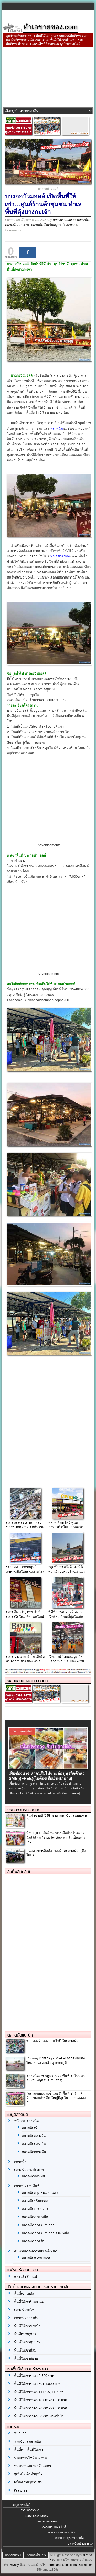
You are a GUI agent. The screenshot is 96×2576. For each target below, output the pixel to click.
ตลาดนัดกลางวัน (17, 225)
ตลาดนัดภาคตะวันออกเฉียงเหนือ (45, 2233)
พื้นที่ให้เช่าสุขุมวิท (27, 2342)
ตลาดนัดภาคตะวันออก (38, 2225)
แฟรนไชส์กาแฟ (25, 2276)
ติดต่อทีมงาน (13, 2555)
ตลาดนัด (83, 220)
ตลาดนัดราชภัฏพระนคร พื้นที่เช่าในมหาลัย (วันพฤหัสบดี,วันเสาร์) (55, 2078)
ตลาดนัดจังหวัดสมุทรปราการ (51, 225)
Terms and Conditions (62, 2565)
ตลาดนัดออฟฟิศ (33, 2176)
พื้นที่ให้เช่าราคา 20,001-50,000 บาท (40, 2408)
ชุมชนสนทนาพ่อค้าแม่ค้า (32, 2466)
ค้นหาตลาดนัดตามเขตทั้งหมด (35, 2251)
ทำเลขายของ (60, 556)
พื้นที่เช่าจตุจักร (25, 2334)
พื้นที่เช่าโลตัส (24, 2293)
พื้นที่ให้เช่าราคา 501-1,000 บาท (37, 2384)
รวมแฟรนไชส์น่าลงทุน (30, 2458)
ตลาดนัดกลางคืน (34, 2152)
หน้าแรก (20, 2433)
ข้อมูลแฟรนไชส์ (21, 2504)
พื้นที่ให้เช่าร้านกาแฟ (29, 2302)
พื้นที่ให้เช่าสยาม (26, 2358)
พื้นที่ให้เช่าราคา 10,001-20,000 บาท (40, 2400)
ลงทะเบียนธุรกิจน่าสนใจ (69, 2538)
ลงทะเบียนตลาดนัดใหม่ (61, 2532)
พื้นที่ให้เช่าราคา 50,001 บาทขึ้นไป (39, 2416)
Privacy (14, 2565)
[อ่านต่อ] (74, 1793)
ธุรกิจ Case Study (36, 2515)
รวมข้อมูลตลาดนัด (27, 2441)
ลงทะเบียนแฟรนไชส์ (54, 2527)
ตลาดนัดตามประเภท (29, 2170)
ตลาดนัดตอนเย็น (34, 2144)
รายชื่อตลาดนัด (30, 2510)
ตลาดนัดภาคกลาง (35, 2209)
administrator (62, 220)
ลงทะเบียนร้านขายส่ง (80, 2543)
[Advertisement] (48, 78)
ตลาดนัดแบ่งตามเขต (36, 2257)
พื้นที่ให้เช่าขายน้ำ (27, 2326)
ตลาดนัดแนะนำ (20, 2035)
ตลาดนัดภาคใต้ (33, 2241)
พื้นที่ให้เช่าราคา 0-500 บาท (34, 2376)
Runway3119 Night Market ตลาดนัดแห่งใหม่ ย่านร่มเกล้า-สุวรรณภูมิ (55, 2060)
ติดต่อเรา (20, 2490)
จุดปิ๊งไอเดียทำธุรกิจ (28, 2474)
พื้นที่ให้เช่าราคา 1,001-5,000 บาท (38, 2392)
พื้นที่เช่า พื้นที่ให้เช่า (28, 2450)
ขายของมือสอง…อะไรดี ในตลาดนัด (52, 2041)
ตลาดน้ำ (20, 2162)
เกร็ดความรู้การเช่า (28, 2482)
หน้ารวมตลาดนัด (26, 2121)
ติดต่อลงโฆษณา (36, 2555)
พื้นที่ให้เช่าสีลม (25, 2350)
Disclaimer (85, 2565)
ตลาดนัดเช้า (30, 2127)
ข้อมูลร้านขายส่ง (47, 2521)
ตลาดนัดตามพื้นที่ (26, 2186)
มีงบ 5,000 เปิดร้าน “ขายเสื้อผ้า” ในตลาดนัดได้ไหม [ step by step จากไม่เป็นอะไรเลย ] (56, 1837)
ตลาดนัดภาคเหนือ (35, 2217)
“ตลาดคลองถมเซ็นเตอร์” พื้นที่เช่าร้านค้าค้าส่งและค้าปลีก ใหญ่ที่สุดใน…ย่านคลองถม (56, 2098)
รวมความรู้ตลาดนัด (23, 1809)
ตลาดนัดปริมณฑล (35, 2201)
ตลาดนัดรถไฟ (24, 2310)
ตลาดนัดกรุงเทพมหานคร (40, 2192)
